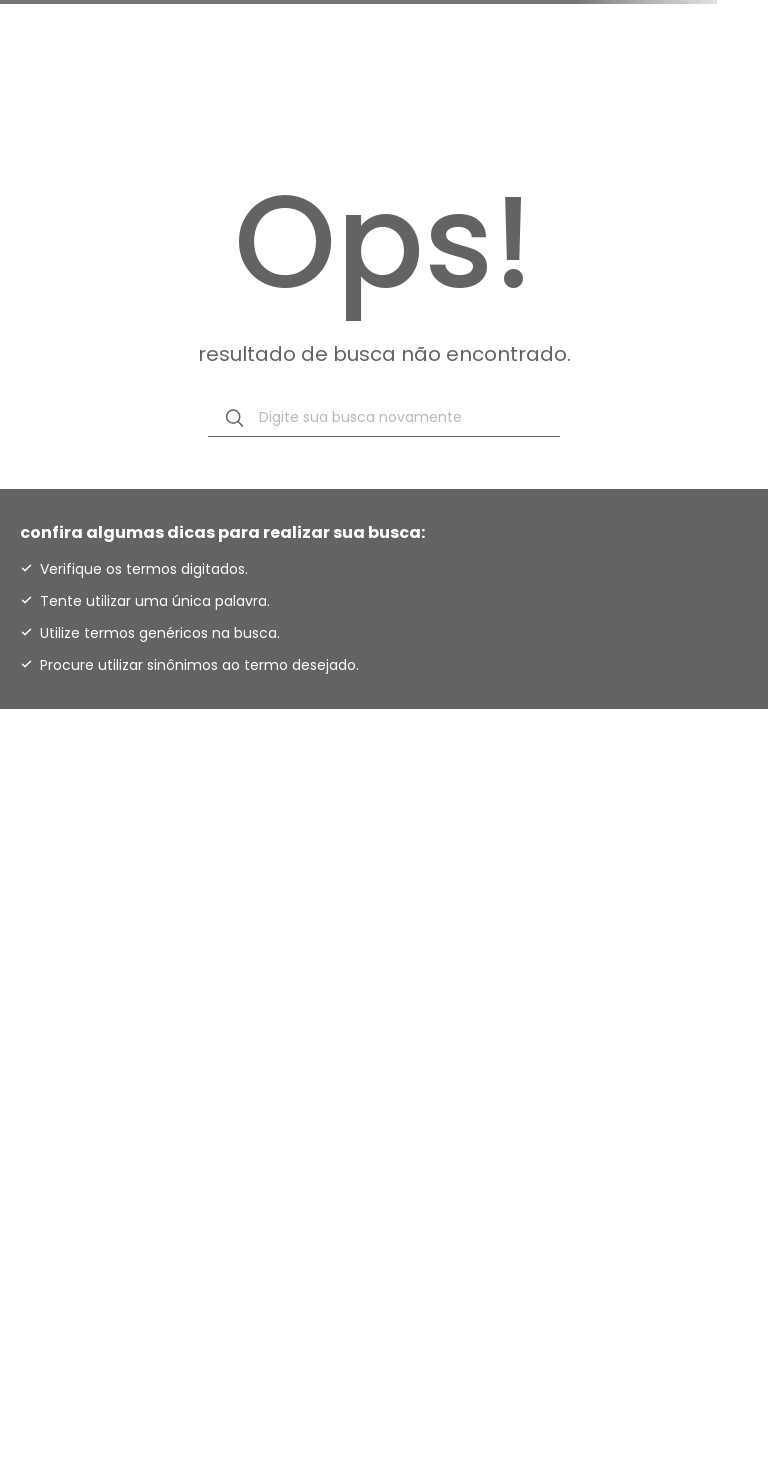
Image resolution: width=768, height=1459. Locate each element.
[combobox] (384, 418)
